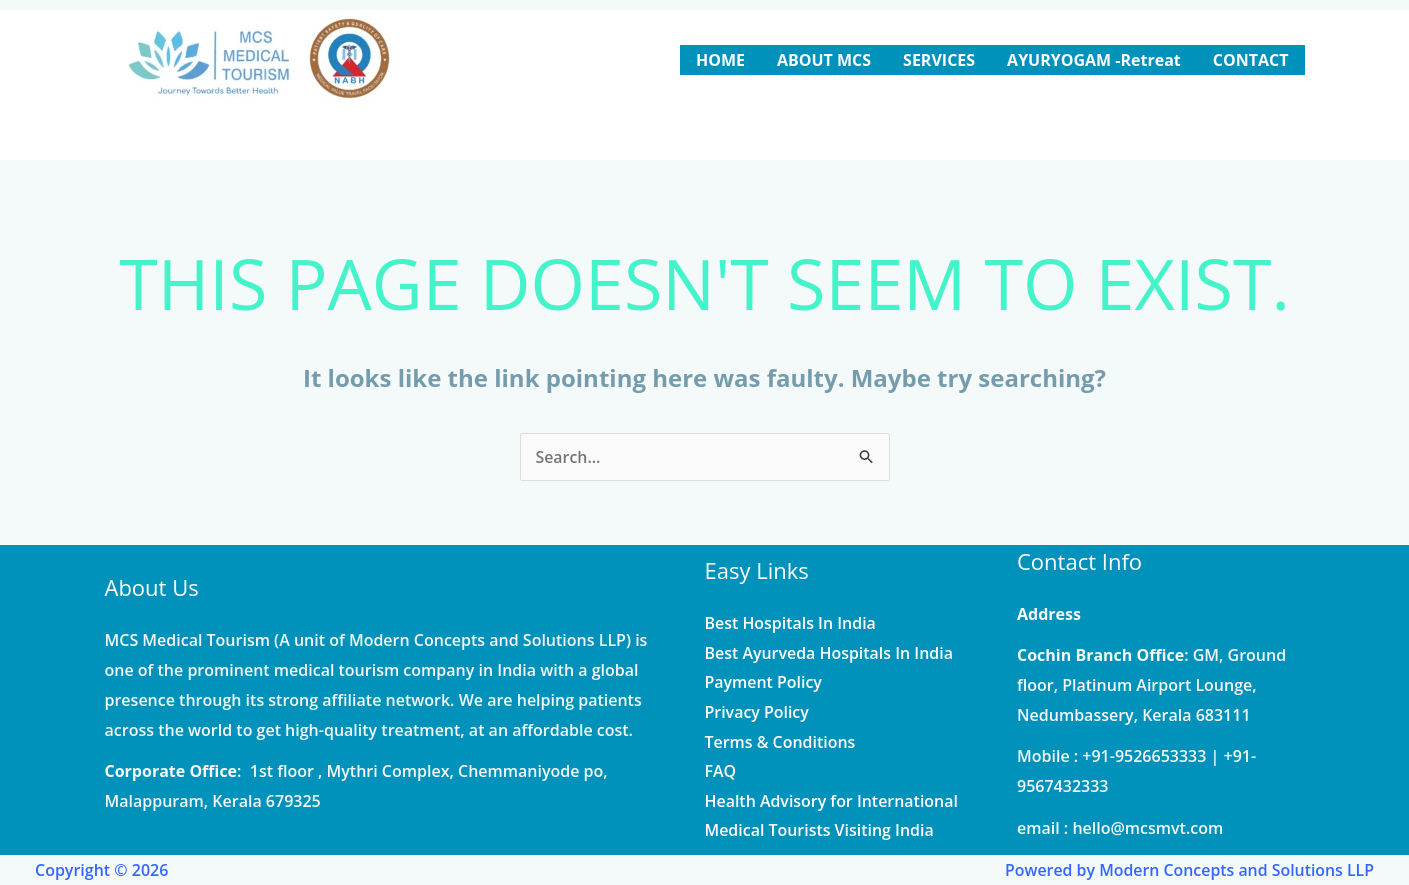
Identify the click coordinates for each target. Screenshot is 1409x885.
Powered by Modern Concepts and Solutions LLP (1188, 870)
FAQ (721, 771)
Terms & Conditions (780, 742)
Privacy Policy (757, 712)
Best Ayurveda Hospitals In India (829, 652)
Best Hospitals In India (791, 623)
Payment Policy (764, 682)
